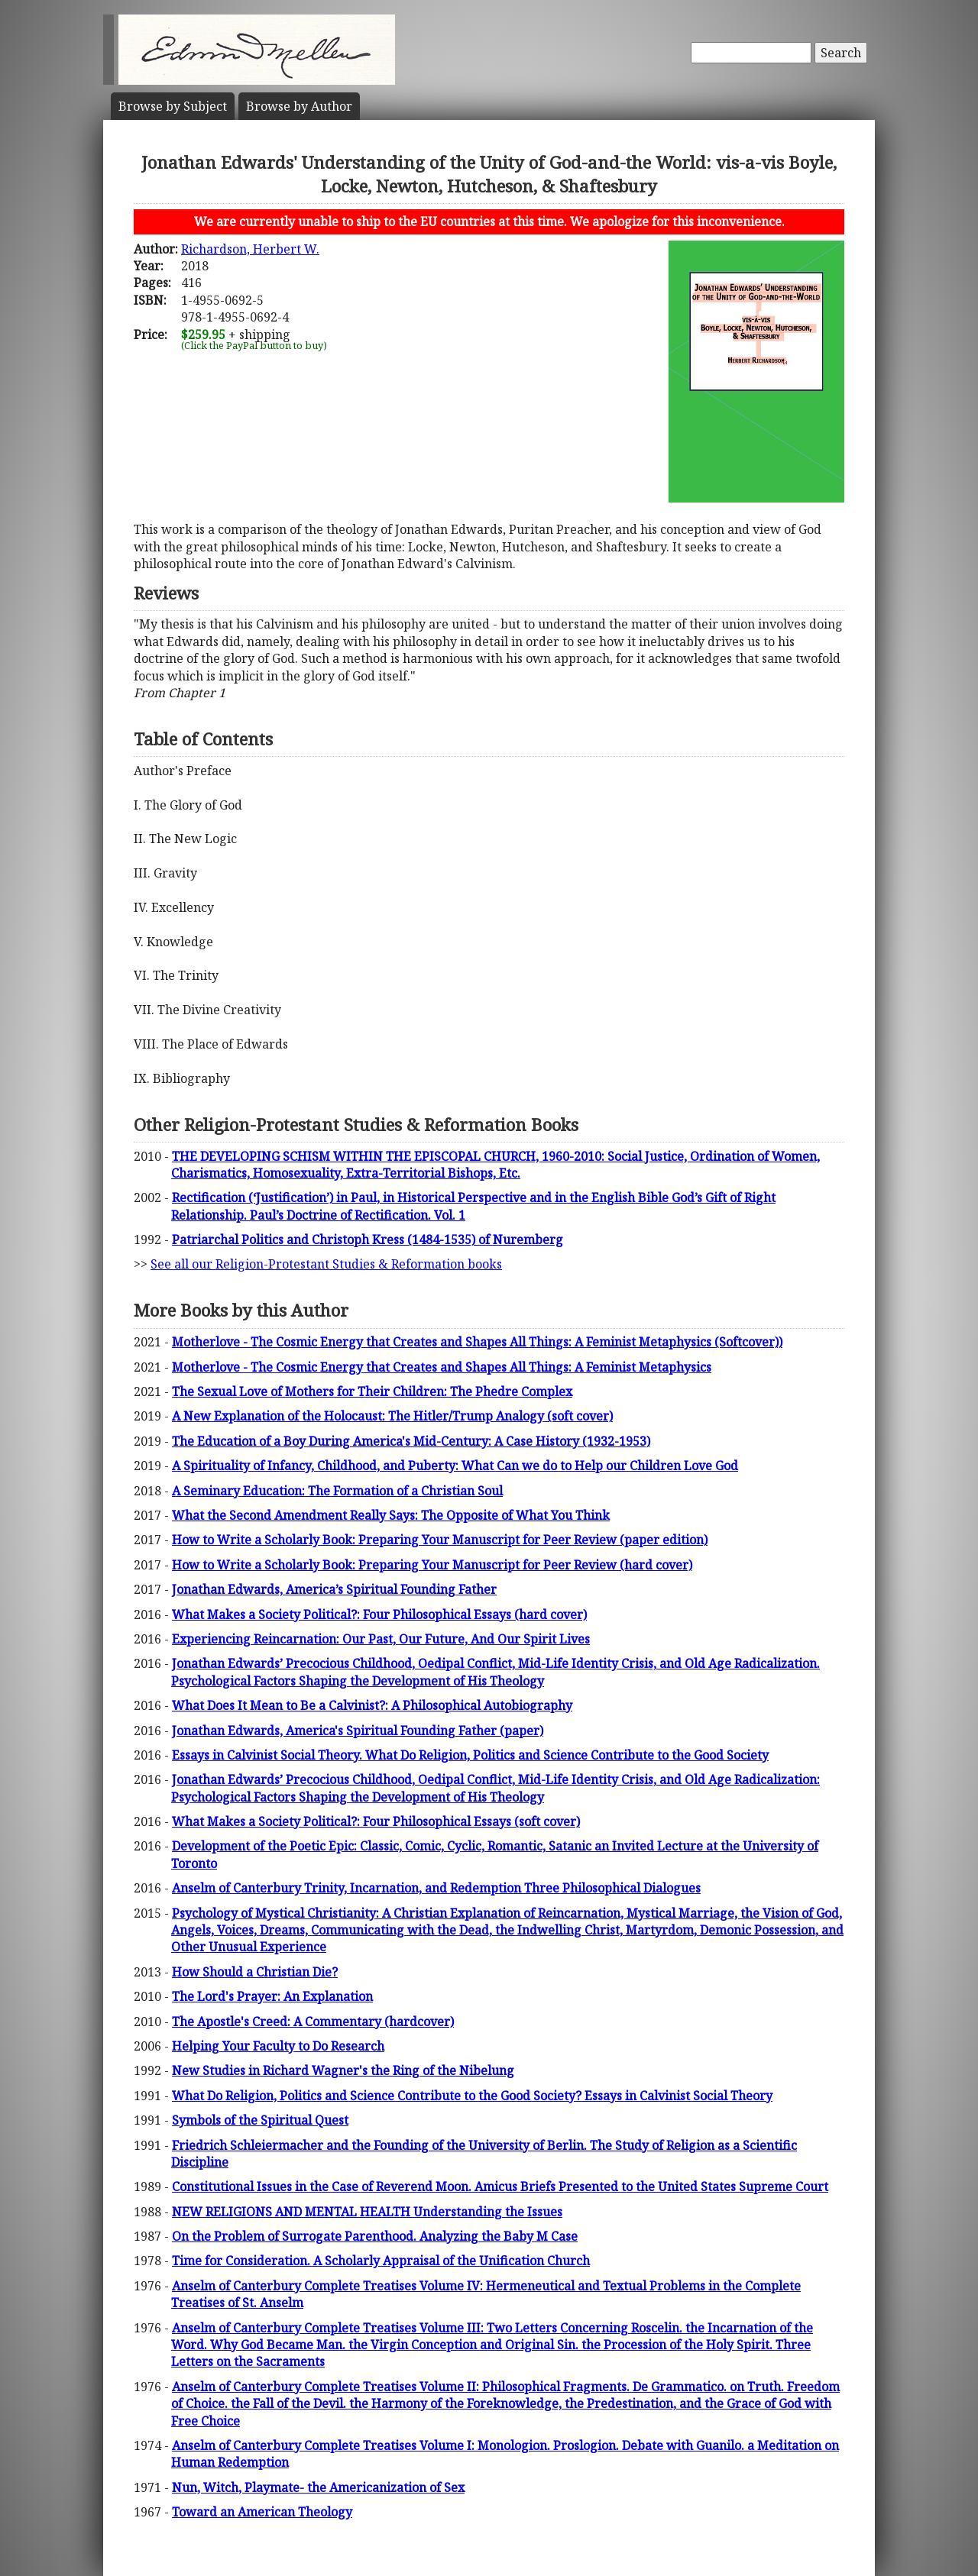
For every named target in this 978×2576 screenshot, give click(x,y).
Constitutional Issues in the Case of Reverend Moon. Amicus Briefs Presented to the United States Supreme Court (500, 2186)
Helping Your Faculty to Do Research (278, 2046)
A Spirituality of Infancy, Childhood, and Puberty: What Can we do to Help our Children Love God (455, 1465)
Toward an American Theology (262, 2511)
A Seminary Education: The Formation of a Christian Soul (337, 1490)
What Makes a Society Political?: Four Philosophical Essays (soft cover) (376, 1821)
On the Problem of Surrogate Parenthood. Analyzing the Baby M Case (375, 2236)
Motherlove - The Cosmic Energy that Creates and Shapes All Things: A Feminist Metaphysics (441, 1367)
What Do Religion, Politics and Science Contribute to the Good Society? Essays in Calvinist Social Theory (472, 2095)
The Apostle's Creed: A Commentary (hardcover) (313, 2021)
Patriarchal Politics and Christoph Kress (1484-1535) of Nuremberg (367, 1239)
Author (299, 106)
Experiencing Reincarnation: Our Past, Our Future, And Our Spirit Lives (381, 1639)
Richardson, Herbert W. (250, 249)
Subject (172, 106)
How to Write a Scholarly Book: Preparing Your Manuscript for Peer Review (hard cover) (432, 1564)
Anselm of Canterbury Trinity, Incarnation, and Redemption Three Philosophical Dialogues (436, 1887)
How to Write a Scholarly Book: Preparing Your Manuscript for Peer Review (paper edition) (440, 1539)
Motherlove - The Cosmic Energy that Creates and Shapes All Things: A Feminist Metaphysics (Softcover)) (477, 1341)
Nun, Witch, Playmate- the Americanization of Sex (318, 2487)
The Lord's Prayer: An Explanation (272, 1996)
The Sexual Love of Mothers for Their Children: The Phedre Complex (372, 1391)
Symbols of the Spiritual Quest (260, 2120)
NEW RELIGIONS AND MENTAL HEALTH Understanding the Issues (367, 2211)
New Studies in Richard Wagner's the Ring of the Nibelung (343, 2070)
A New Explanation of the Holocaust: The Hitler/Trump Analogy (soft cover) (392, 1416)
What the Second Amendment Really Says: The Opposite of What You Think (391, 1515)
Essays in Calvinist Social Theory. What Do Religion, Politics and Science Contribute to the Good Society (470, 1755)
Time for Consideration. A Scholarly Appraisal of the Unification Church (381, 2260)
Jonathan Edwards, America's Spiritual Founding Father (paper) (357, 1730)
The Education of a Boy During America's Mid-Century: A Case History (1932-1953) (411, 1441)
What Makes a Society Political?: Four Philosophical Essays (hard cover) (379, 1614)
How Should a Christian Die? (255, 1972)
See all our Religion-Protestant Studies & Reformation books (326, 1264)
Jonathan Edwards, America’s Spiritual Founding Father (334, 1589)
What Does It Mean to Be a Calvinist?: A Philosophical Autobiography (372, 1705)
